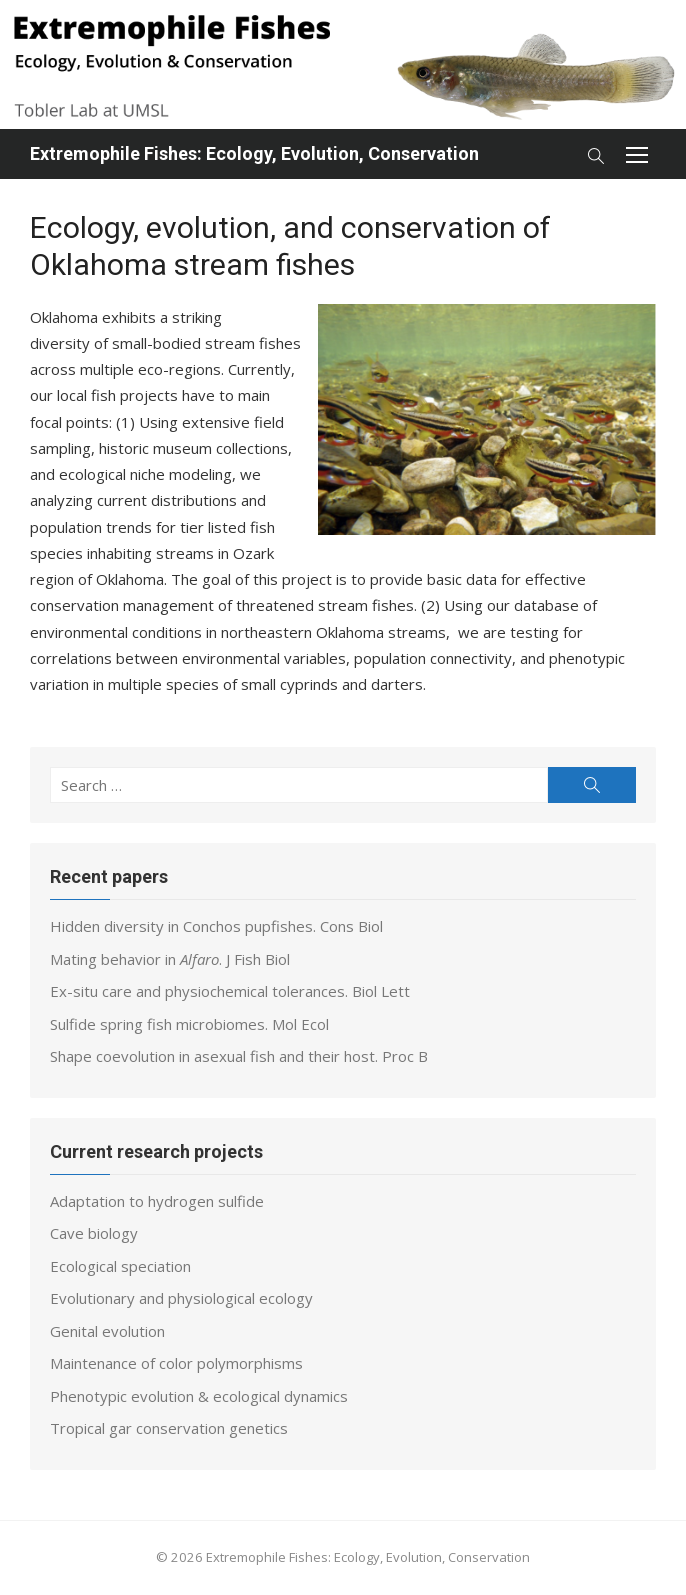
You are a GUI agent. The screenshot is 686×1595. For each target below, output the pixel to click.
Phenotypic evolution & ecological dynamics (199, 1396)
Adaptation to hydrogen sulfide (157, 1201)
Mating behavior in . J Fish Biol (170, 959)
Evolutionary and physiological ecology (181, 1298)
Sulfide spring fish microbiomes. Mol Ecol (189, 1024)
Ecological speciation (120, 1266)
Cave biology (94, 1233)
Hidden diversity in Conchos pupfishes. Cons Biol (216, 926)
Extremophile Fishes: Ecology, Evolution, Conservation (254, 153)
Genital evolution (107, 1331)
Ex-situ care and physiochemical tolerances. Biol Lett (230, 991)
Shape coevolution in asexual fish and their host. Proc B (239, 1056)
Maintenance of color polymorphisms (176, 1363)
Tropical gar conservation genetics (169, 1428)
